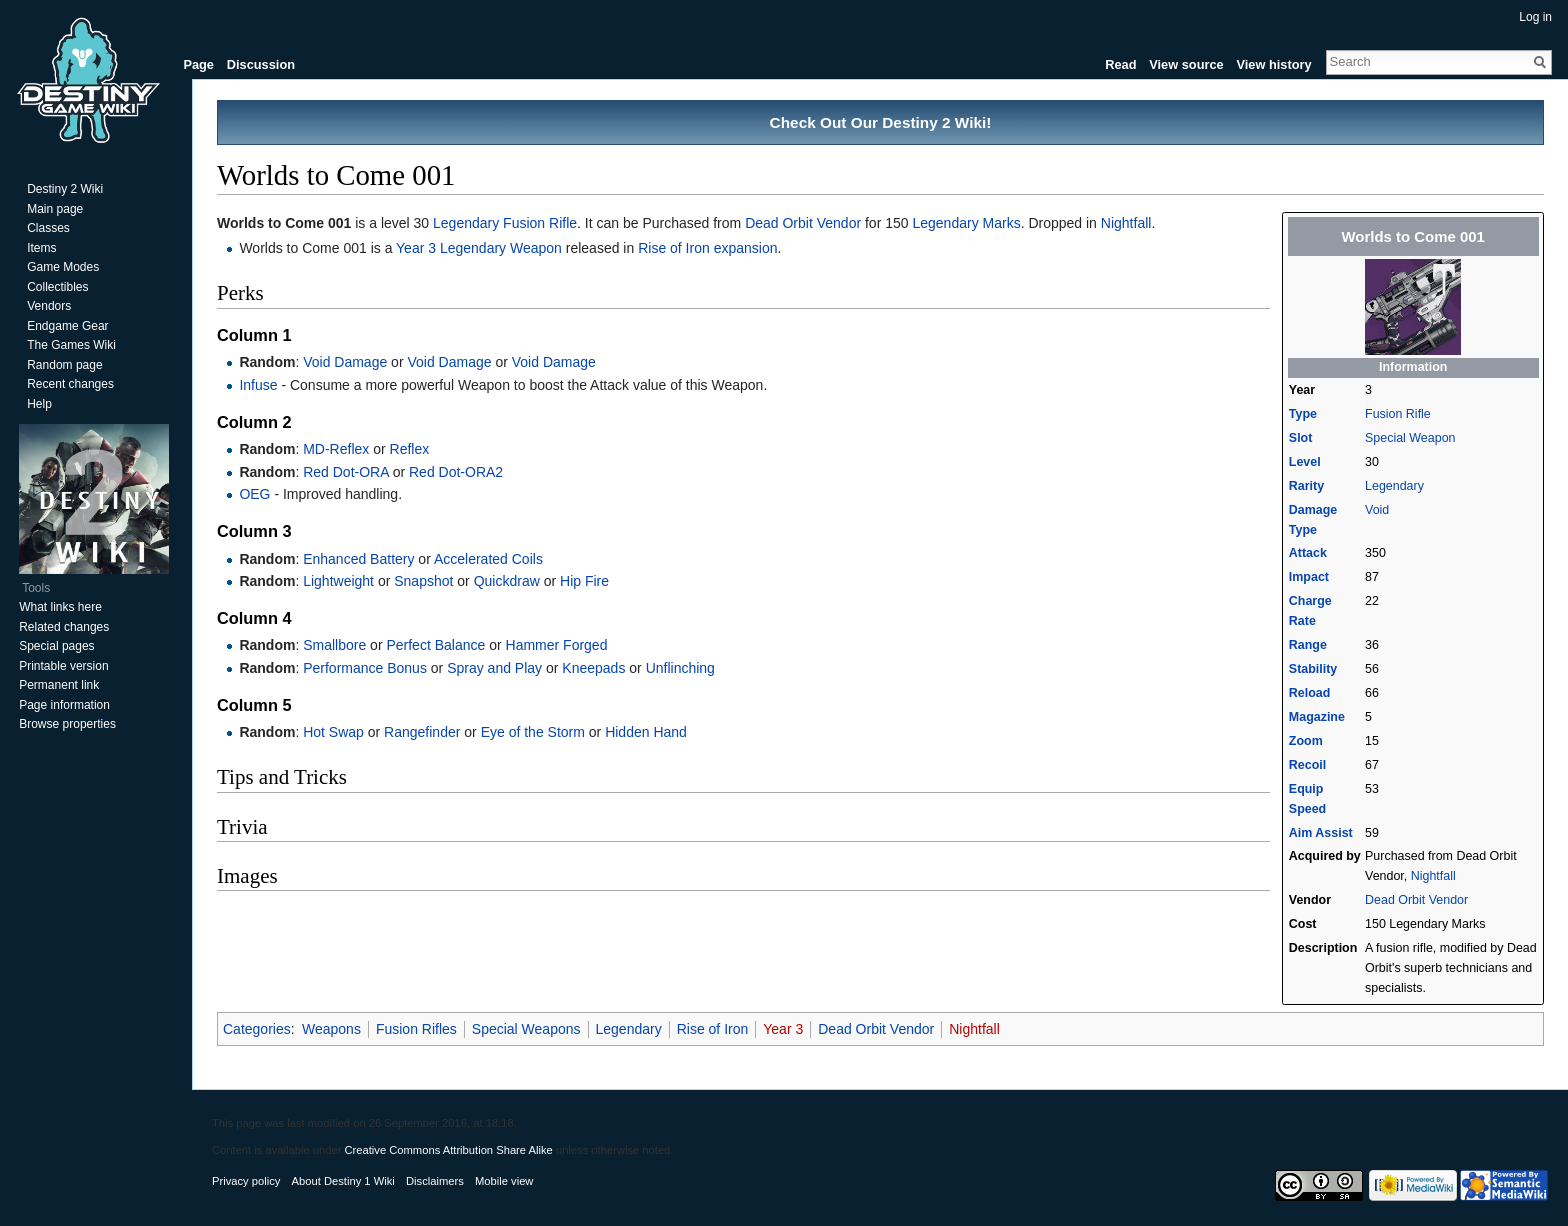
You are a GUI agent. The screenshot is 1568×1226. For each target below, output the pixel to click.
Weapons (331, 1029)
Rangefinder (422, 732)
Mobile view (504, 1181)
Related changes (64, 627)
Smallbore (334, 645)
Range (1308, 645)
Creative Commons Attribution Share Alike (448, 1150)
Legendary (1394, 486)
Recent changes (70, 384)
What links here (60, 607)
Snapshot (423, 581)
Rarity (1306, 486)
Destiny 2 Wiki (65, 189)
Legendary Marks (966, 223)
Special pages (56, 646)
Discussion (261, 64)
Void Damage (345, 362)
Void (1377, 510)
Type (1303, 414)
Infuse (258, 385)
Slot (1301, 438)
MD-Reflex (336, 449)
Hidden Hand (646, 732)
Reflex (410, 449)
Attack (1308, 553)
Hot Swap (333, 732)
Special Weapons (526, 1029)
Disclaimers (435, 1181)
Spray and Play (494, 668)
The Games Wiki (71, 345)
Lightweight (338, 581)
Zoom (1306, 741)
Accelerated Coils (488, 559)
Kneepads (593, 668)
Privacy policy (246, 1181)
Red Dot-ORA (346, 472)
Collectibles (57, 287)
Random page (64, 365)
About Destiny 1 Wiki (343, 1181)
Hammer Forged (557, 645)
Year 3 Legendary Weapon (479, 248)
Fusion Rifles (416, 1029)
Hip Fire (584, 581)
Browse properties (67, 724)
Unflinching (680, 668)
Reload (1310, 693)
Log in (1535, 17)
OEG (254, 494)
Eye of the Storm (533, 732)
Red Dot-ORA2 (456, 472)
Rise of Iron (674, 248)
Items (41, 248)
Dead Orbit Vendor (1416, 900)
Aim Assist (1321, 833)
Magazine (1317, 717)
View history (1273, 64)
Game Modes (63, 267)
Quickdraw (507, 581)
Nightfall (1433, 876)
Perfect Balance (435, 645)
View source (1186, 64)
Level (1305, 462)
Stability (1313, 669)
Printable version (63, 666)
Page (198, 64)
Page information (64, 705)
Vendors (49, 306)
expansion (746, 248)
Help (39, 404)
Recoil (1307, 765)
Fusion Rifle (1398, 414)
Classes (48, 228)
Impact (1309, 577)
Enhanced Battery (358, 559)
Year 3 (783, 1029)
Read (1120, 64)
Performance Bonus (365, 668)
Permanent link (59, 685)
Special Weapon (1410, 438)
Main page (55, 209)
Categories (257, 1029)
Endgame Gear (67, 326)
